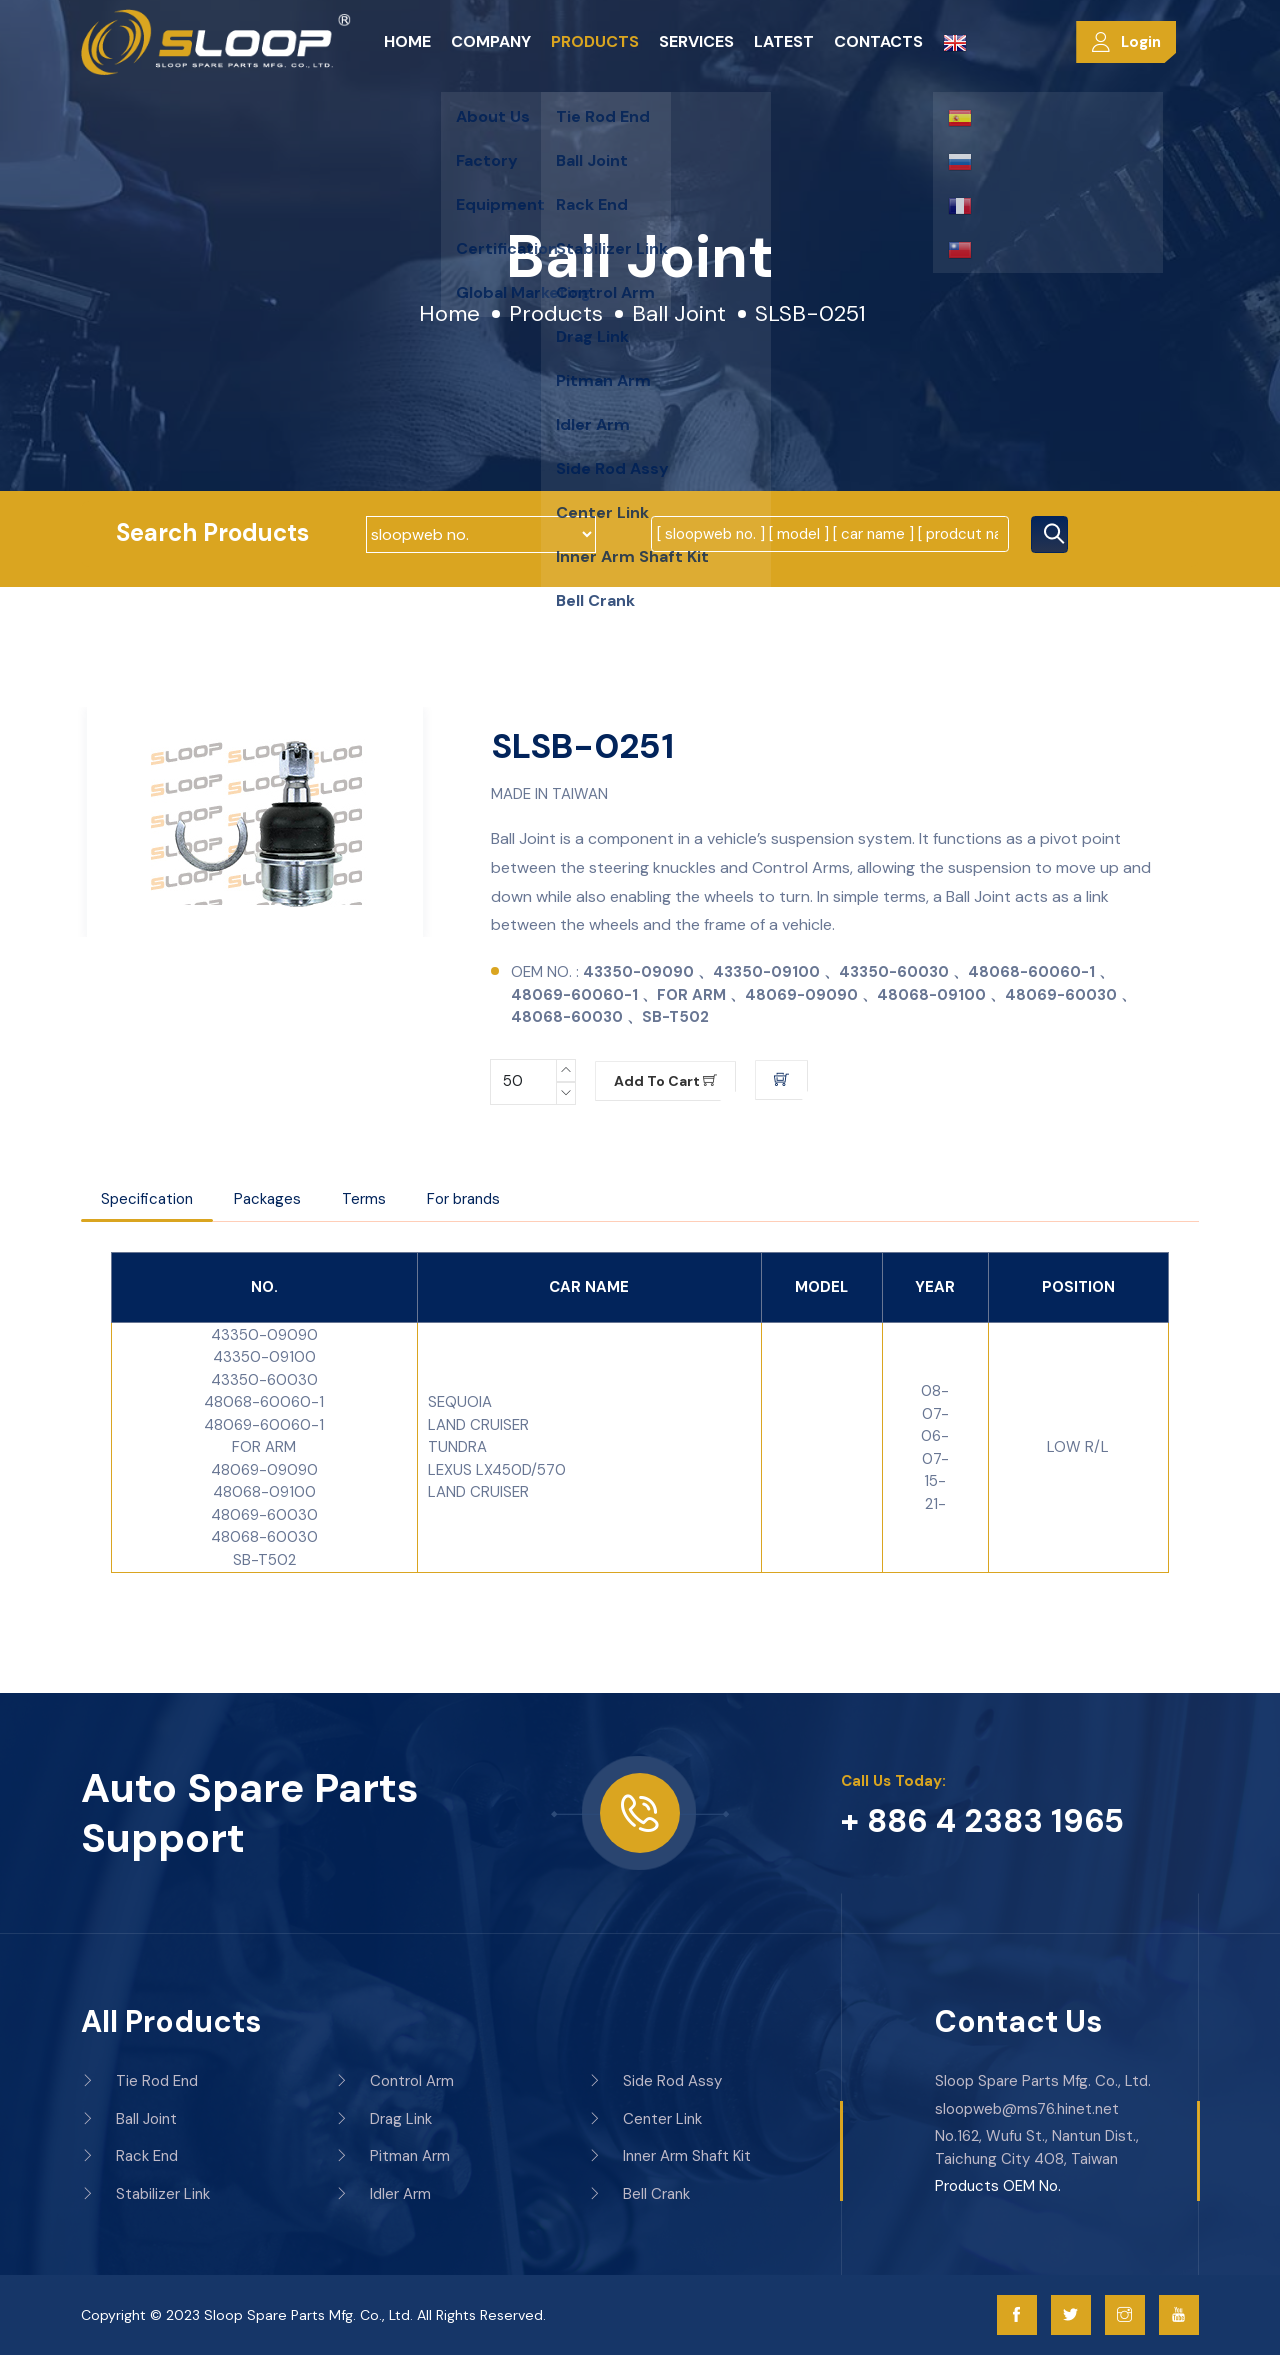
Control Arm (394, 2081)
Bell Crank (639, 2194)
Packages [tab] (267, 1199)
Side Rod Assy (655, 2081)
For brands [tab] (463, 1199)
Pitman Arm (392, 2156)
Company (491, 41)
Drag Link (383, 2119)
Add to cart (665, 1081)
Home (407, 41)
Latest (784, 41)
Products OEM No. (998, 2186)
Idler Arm (383, 2194)
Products (595, 41)
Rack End (129, 2156)
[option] (254, 822)
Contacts (878, 41)
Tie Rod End (139, 2081)
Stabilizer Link (145, 2194)
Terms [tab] (364, 1199)
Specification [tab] (147, 1199)
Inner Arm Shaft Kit (669, 2156)
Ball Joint (679, 313)
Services (696, 41)
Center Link (645, 2119)
